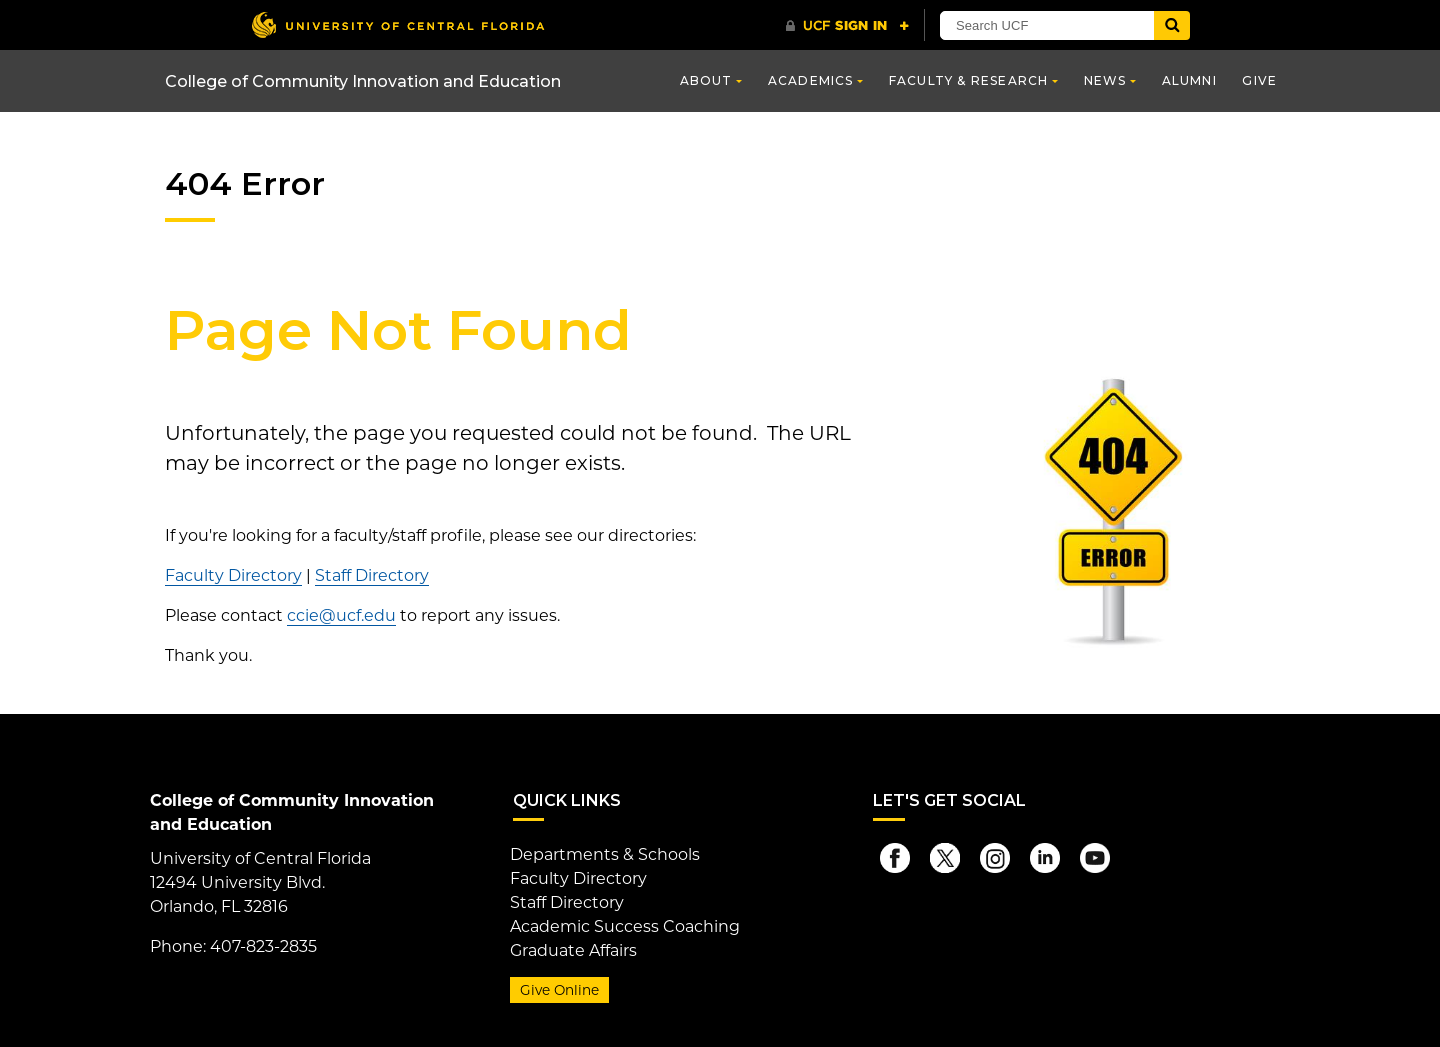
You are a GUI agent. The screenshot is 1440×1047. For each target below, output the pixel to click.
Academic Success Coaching (625, 926)
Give (1259, 80)
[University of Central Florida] (398, 24)
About (706, 80)
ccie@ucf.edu (341, 615)
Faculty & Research (969, 80)
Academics (811, 80)
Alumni (1189, 80)
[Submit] (1172, 25)
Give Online (559, 990)
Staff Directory (372, 575)
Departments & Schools (605, 854)
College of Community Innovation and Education (363, 81)
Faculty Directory (233, 575)
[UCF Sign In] (847, 26)
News (1105, 80)
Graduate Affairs (573, 950)
